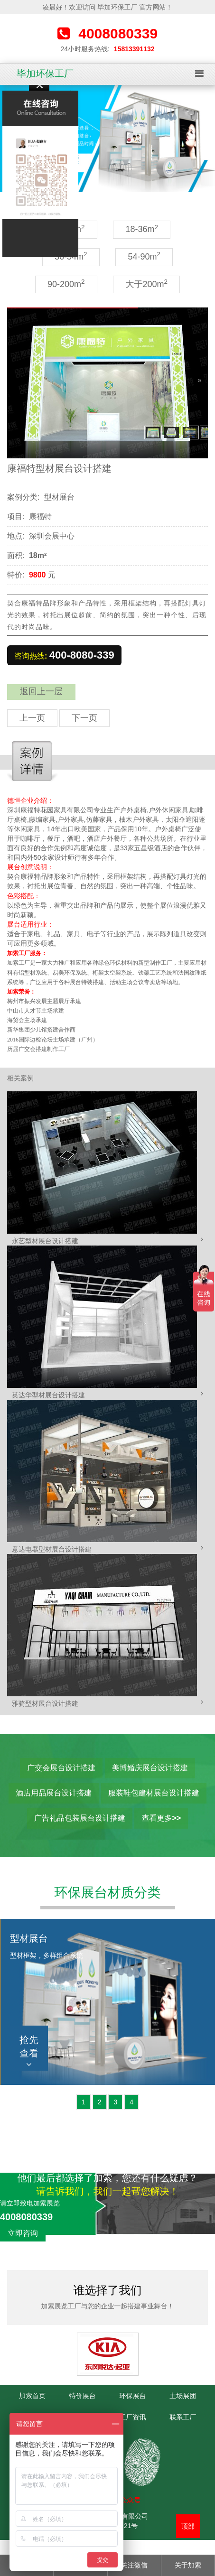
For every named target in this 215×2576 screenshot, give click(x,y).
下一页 (84, 718)
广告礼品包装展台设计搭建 (79, 1818)
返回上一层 (41, 691)
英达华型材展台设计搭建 (48, 1395)
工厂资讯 (132, 2417)
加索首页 (32, 2395)
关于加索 (188, 2565)
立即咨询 (23, 2233)
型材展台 (59, 497)
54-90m (144, 256)
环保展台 (132, 2395)
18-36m (141, 228)
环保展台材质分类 (108, 1892)
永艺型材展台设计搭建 (45, 1241)
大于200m (146, 283)
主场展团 (182, 2395)
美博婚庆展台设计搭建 (150, 1768)
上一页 (32, 718)
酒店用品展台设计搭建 (54, 1793)
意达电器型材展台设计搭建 (52, 1549)
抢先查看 (29, 2052)
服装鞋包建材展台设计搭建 (153, 1793)
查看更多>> (161, 1818)
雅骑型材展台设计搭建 (45, 1703)
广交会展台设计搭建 (61, 1768)
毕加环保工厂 (45, 73)
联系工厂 (182, 2417)
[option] (107, 139)
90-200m (66, 283)
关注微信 (134, 2565)
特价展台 (82, 2395)
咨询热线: (64, 655)
